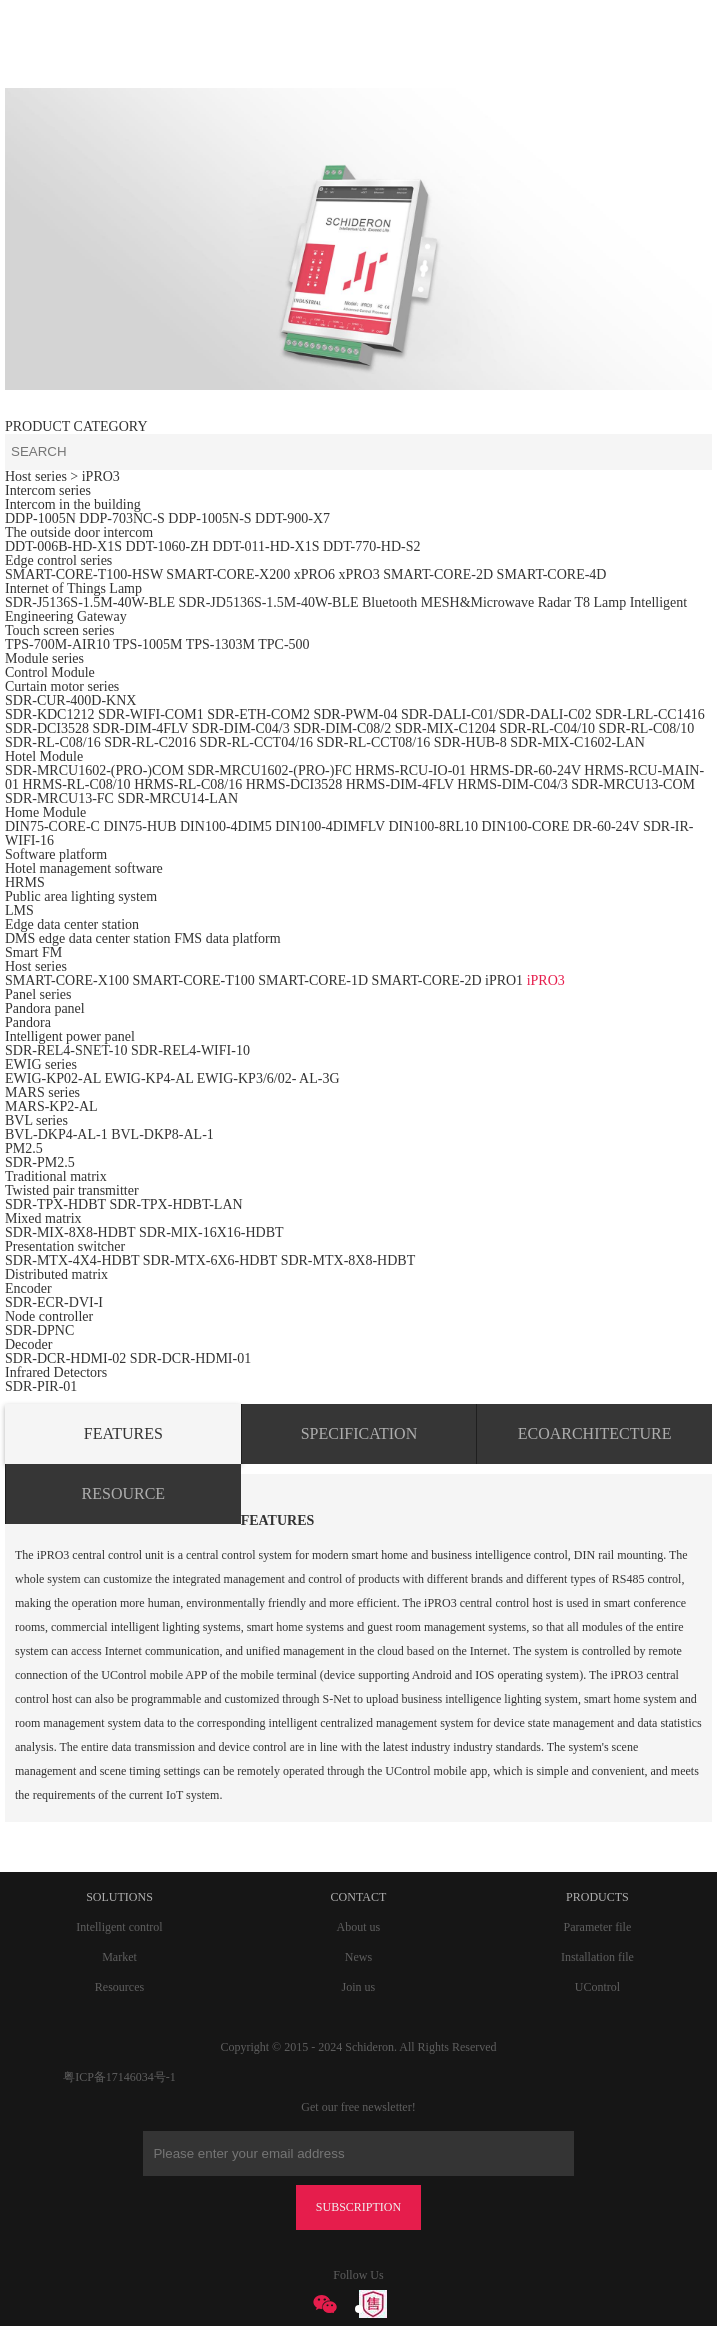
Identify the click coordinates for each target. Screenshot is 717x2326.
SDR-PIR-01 (41, 1386)
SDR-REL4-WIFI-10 (190, 1050)
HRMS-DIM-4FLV (400, 784)
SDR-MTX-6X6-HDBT (210, 1260)
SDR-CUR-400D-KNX (70, 700)
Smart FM (33, 952)
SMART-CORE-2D (438, 574)
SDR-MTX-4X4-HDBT (72, 1260)
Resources (119, 1987)
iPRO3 (546, 980)
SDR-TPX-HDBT (55, 1204)
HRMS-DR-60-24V (525, 770)
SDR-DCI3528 (47, 728)
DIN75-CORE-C (52, 826)
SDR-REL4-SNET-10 (66, 1050)
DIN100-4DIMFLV (330, 826)
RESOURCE (124, 1493)
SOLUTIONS (119, 1897)
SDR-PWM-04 (355, 714)
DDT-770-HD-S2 (371, 546)
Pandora (28, 1022)
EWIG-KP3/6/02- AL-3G (268, 1078)
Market (119, 1957)
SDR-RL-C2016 (150, 742)
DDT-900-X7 (292, 518)
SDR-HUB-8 (470, 742)
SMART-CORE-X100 (67, 980)
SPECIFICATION (359, 1433)
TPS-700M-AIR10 (57, 644)
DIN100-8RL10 (432, 826)
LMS (19, 910)
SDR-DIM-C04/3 (241, 728)
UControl (597, 1987)
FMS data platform (227, 938)
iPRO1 (504, 980)
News (358, 1957)
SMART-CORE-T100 (193, 980)
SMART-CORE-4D (552, 574)
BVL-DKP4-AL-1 (56, 1134)
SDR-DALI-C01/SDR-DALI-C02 (496, 714)
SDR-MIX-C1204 (447, 728)
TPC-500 (283, 644)
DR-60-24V (606, 826)
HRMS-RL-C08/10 (77, 784)
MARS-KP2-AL (51, 1106)
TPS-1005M (147, 644)
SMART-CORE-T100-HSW (84, 574)
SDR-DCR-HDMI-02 (65, 1358)
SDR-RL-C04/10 (547, 728)
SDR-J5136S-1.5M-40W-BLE (90, 602)
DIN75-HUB (139, 826)
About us (359, 1927)
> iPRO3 (95, 476)
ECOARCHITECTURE (595, 1433)
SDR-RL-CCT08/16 (374, 742)
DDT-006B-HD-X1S (63, 546)
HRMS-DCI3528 (294, 784)
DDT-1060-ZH (166, 546)
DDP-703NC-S (122, 518)
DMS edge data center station (88, 938)
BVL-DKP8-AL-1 (162, 1134)
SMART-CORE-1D (314, 980)
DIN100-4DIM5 (226, 826)
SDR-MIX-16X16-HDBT (211, 1232)
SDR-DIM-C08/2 (342, 728)
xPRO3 (358, 574)
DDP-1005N (40, 518)
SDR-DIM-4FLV (141, 728)
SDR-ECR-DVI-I (54, 1302)
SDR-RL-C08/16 (53, 742)
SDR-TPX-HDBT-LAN (175, 1204)
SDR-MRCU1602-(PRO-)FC (269, 770)
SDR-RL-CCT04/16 (256, 742)
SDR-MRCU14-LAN (177, 798)
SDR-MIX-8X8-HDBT (70, 1232)
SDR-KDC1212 (49, 714)
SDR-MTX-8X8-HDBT (348, 1260)
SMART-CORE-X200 (228, 574)
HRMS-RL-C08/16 (188, 784)
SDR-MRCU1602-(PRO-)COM (94, 770)
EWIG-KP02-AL (53, 1078)
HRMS (25, 882)
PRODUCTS (597, 1897)
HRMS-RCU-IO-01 (412, 770)
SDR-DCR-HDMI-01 (190, 1358)
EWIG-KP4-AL (148, 1078)
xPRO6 (314, 574)
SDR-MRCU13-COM (633, 784)
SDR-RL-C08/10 (647, 728)
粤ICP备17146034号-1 (119, 2077)
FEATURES (123, 1433)
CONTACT (359, 1897)
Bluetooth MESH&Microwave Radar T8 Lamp (494, 602)
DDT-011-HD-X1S (265, 546)
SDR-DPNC (39, 1330)
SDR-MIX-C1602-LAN (577, 742)
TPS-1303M (220, 644)
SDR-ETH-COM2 (258, 714)
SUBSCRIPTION (358, 2207)
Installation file (597, 1957)
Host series (36, 476)
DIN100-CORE (525, 826)
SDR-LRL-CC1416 (650, 714)
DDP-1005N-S (209, 518)
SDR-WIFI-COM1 (151, 714)
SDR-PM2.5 (40, 1162)
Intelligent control (119, 1927)
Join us (359, 1987)
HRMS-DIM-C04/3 (512, 784)
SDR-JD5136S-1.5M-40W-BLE (268, 602)
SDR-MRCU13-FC (61, 798)
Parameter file (598, 1927)
